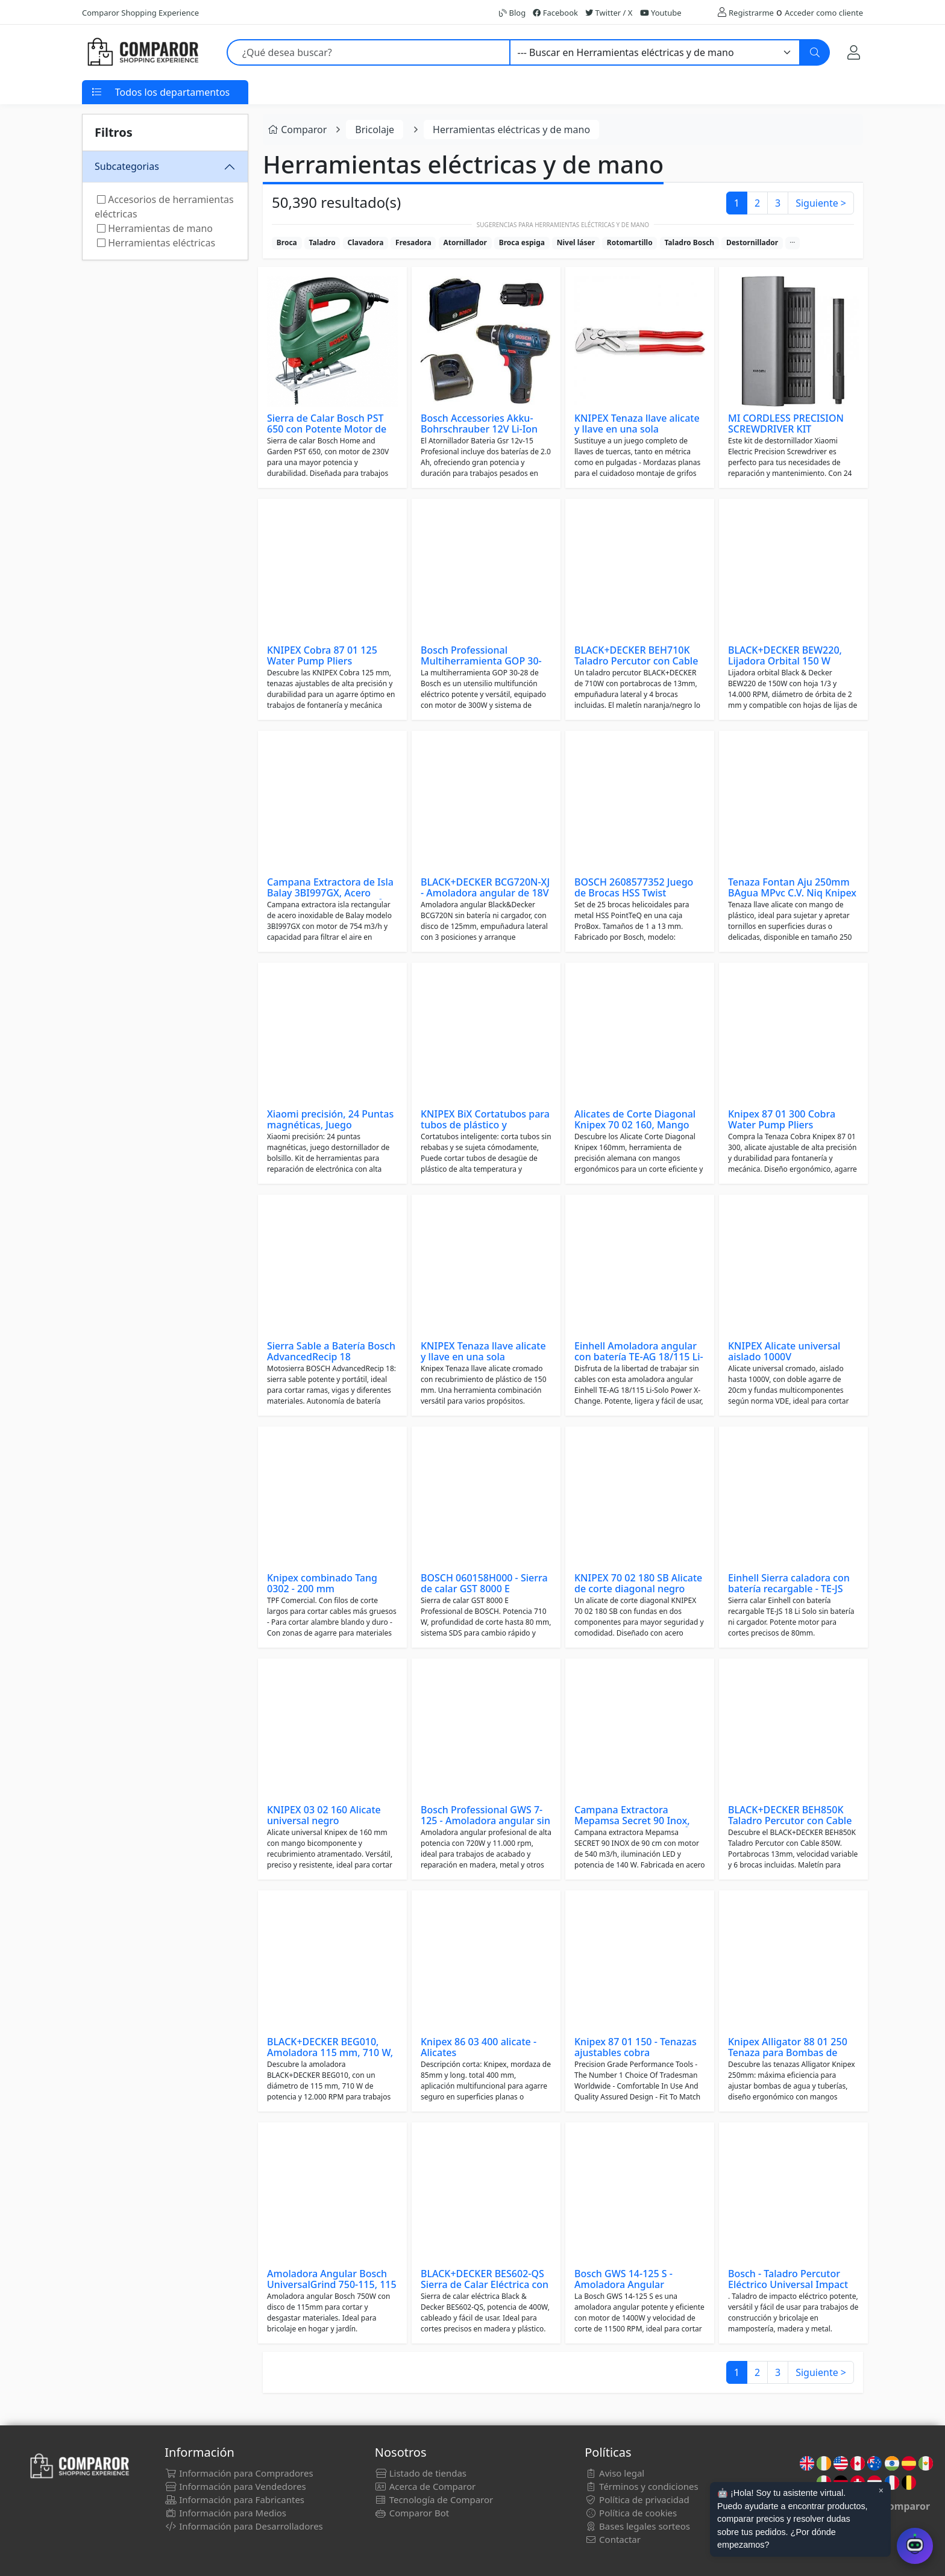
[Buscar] (815, 52)
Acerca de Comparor (425, 2486)
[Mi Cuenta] (853, 52)
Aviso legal (614, 2473)
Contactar (613, 2539)
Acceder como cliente (824, 12)
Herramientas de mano (155, 228)
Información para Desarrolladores (243, 2526)
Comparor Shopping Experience (140, 12)
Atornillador (465, 242)
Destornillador (752, 242)
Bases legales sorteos (637, 2526)
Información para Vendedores (235, 2486)
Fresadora (413, 242)
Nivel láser (576, 242)
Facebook (555, 12)
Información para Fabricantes (234, 2499)
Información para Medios (225, 2513)
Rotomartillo (630, 242)
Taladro (322, 242)
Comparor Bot (412, 2513)
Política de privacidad (637, 2499)
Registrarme (751, 12)
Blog (512, 12)
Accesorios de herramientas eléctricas (164, 206)
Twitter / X (608, 12)
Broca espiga (522, 242)
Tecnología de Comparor (434, 2499)
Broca (287, 242)
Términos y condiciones (641, 2486)
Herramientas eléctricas (156, 242)
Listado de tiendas (420, 2473)
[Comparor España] (142, 52)
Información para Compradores (239, 2473)
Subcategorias (127, 166)
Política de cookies (631, 2513)
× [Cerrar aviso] (881, 2490)
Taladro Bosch (689, 242)
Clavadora (365, 242)
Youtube (661, 12)
